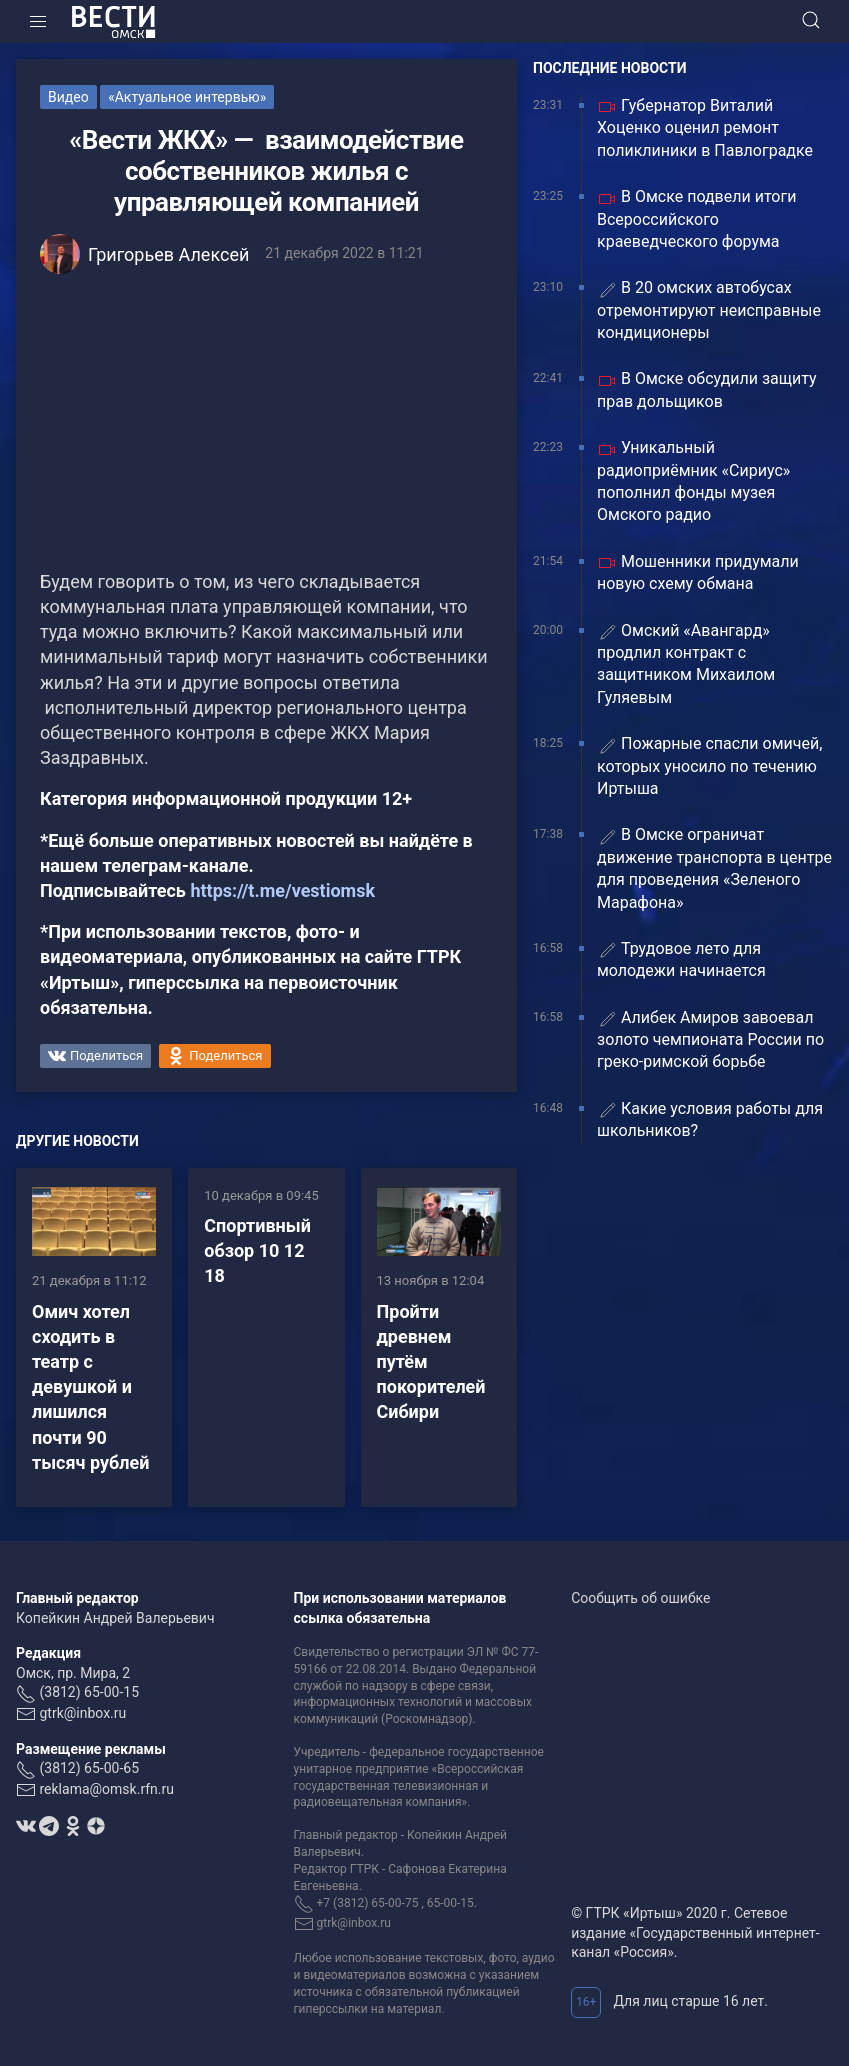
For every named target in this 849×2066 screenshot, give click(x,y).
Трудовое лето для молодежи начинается (681, 959)
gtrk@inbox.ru (82, 1713)
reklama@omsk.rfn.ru (106, 1789)
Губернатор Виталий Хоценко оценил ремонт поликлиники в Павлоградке (705, 128)
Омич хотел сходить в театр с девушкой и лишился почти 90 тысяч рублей (90, 1387)
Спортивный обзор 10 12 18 (257, 1250)
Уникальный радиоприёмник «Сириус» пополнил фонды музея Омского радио (693, 481)
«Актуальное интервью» (187, 97)
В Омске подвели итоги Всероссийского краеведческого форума (696, 219)
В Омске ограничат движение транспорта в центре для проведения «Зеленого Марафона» (714, 868)
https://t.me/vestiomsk (282, 890)
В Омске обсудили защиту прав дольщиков (707, 389)
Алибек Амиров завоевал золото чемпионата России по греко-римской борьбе (710, 1040)
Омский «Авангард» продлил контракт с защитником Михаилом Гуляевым (686, 664)
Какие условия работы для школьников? (710, 1119)
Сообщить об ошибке (640, 1598)
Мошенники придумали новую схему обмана (698, 572)
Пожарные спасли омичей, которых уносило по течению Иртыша (709, 766)
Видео (68, 97)
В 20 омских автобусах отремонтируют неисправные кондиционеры (709, 310)
